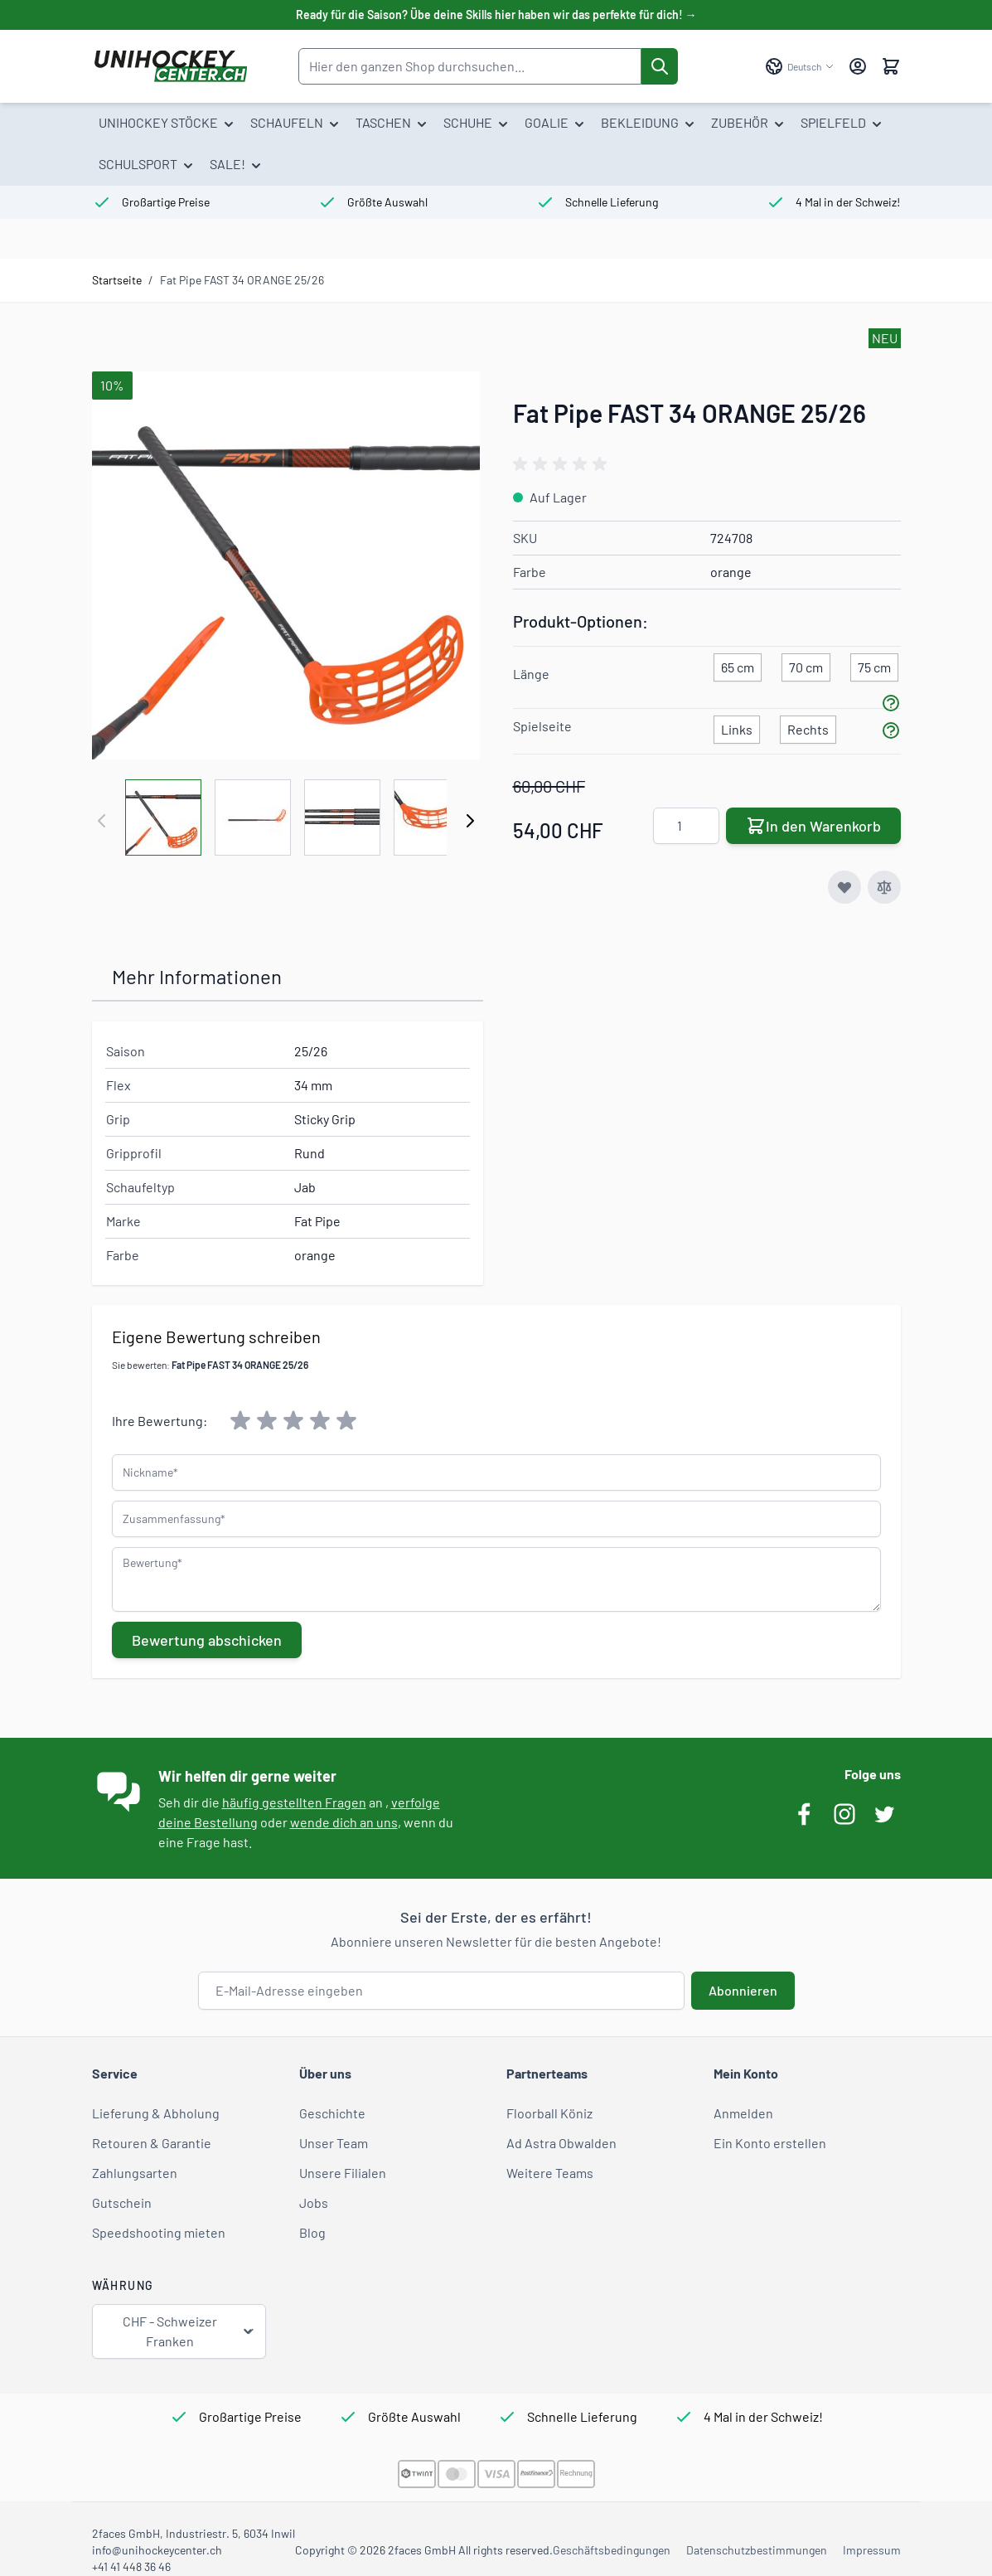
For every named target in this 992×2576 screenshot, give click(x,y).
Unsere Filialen (342, 2173)
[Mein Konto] (858, 66)
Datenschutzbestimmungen (756, 2550)
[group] (562, 464)
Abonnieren (743, 1990)
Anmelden (743, 2113)
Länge (531, 674)
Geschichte (332, 2113)
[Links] (736, 726)
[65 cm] (737, 664)
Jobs (313, 2202)
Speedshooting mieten (158, 2232)
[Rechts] (808, 726)
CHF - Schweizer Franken (189, 2331)
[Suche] (659, 66)
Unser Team (333, 2143)
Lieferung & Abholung (156, 2113)
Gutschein (122, 2202)
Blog (312, 2232)
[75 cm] (874, 664)
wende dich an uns (344, 1822)
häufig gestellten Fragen (294, 1802)
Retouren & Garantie (151, 2143)
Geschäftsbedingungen (611, 2550)
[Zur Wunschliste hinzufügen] (844, 887)
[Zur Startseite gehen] (170, 66)
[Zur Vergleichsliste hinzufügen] (884, 887)
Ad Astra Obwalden (561, 2143)
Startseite (117, 280)
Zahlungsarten (134, 2173)
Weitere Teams (549, 2173)
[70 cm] (805, 664)
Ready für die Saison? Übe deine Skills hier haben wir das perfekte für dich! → (496, 14)
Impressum (872, 2550)
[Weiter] (470, 821)
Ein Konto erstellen (770, 2143)
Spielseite (542, 726)
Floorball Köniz (549, 2113)
